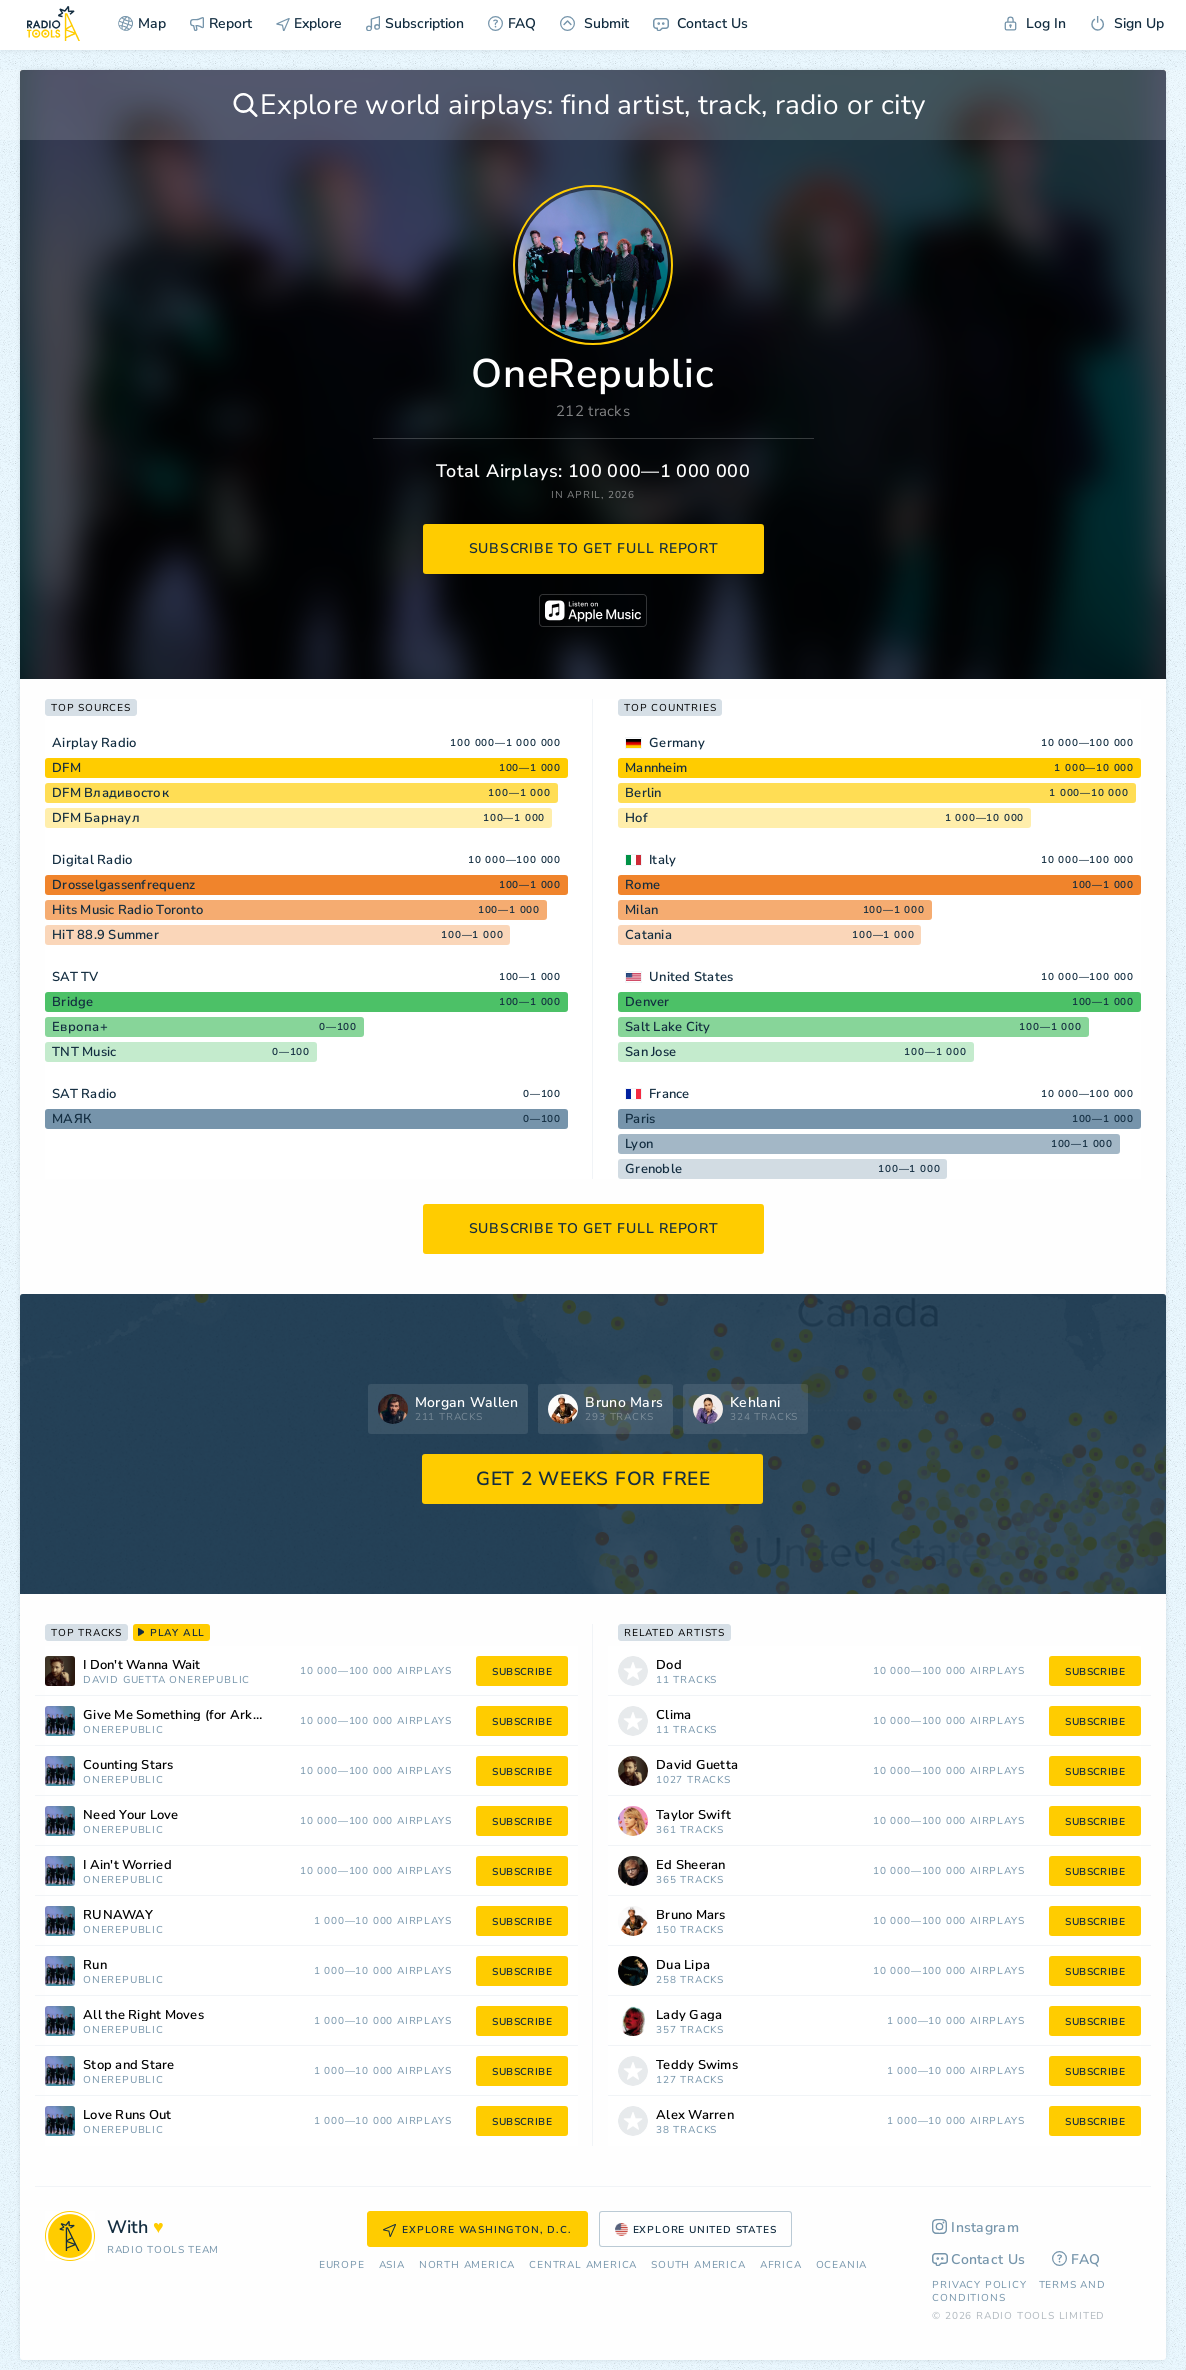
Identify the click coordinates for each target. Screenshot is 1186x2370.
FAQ (512, 23)
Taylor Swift (693, 1815)
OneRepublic (209, 1680)
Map (142, 23)
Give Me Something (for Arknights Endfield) (200, 1715)
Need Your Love (131, 1815)
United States (691, 977)
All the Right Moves (143, 2015)
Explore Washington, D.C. (477, 2230)
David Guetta (124, 1680)
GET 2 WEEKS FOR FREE (593, 1479)
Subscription (415, 23)
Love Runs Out (127, 2115)
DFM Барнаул (96, 818)
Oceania (842, 2265)
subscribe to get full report (594, 548)
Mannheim (656, 768)
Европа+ (80, 1027)
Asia (392, 2265)
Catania (648, 935)
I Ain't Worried (127, 1865)
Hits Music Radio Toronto (127, 910)
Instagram (975, 2227)
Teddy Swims (697, 2065)
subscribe (522, 1672)
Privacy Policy (979, 2285)
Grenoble (653, 1169)
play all (171, 1633)
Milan (641, 910)
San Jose (650, 1052)
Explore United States (696, 2230)
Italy (662, 860)
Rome (642, 885)
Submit (594, 23)
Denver (647, 1002)
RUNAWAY (118, 1915)
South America (698, 2265)
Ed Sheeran (691, 1865)
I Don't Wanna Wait (142, 1665)
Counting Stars (128, 1765)
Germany (677, 743)
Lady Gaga (689, 2015)
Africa (781, 2265)
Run (95, 1965)
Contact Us (700, 23)
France (669, 1094)
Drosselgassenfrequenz (123, 885)
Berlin (643, 793)
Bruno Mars (691, 1915)
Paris (640, 1119)
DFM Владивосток (110, 793)
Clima (673, 1715)
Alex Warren (695, 2115)
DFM (66, 768)
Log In (1035, 23)
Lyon (639, 1144)
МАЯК (72, 1119)
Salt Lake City (668, 1027)
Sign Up (1127, 23)
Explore (309, 23)
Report (221, 23)
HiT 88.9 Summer (105, 935)
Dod (669, 1665)
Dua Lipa (683, 1965)
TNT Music (84, 1052)
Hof (636, 818)
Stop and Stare (129, 2065)
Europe (342, 2265)
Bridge (73, 1002)
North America (467, 2265)
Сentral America (583, 2265)
